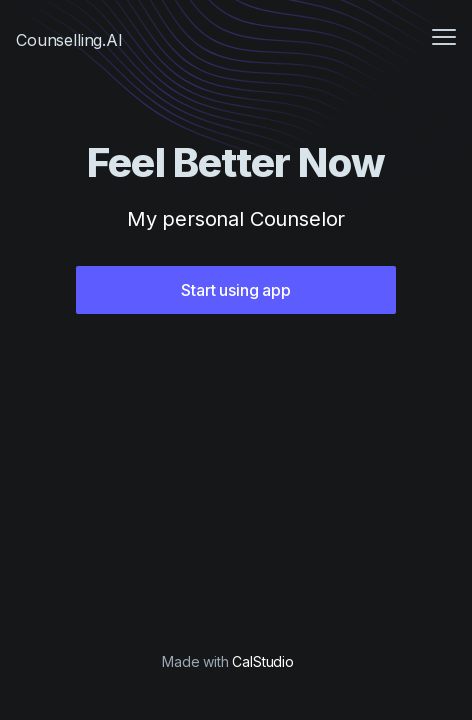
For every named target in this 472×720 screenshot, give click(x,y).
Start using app (236, 290)
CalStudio (263, 661)
